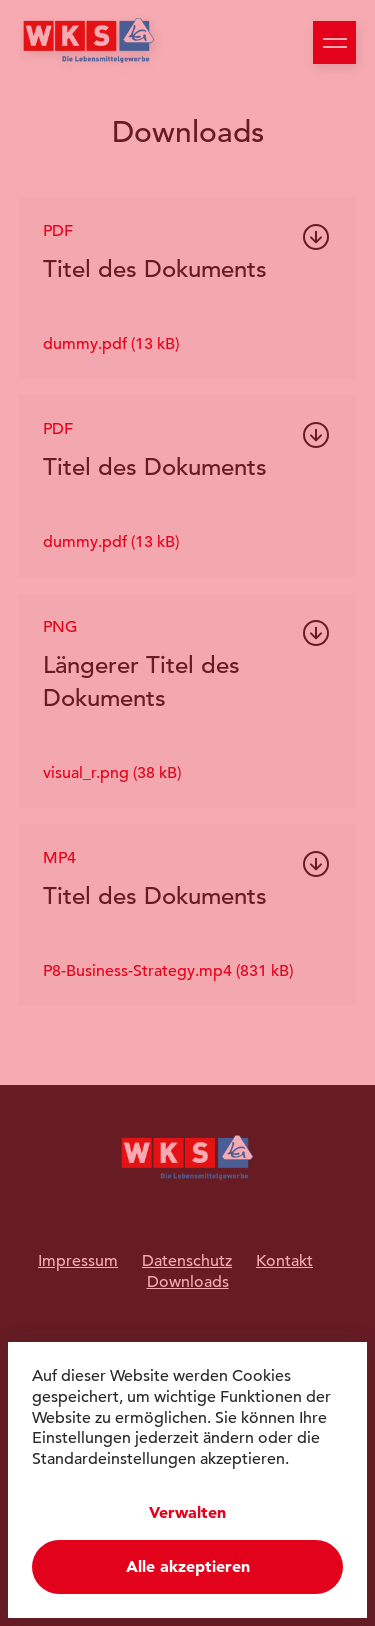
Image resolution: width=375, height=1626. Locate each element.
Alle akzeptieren (188, 1566)
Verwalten (187, 1512)
